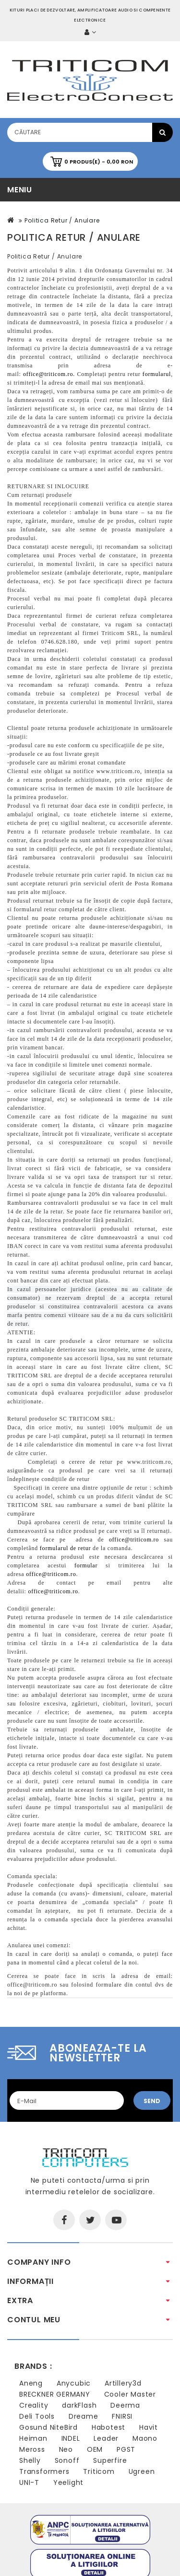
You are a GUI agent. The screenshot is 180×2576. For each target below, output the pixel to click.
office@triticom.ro (32, 1984)
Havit (148, 2427)
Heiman (33, 2438)
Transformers (44, 2471)
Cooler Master (130, 2394)
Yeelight (68, 2482)
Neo (66, 2449)
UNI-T (29, 2482)
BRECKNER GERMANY (54, 2394)
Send (152, 2101)
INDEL (70, 2438)
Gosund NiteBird (48, 2427)
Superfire (110, 2460)
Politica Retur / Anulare (61, 220)
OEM (95, 2449)
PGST (126, 2449)
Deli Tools (37, 2416)
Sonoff (67, 2460)
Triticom (98, 2471)
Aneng (31, 2383)
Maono (144, 2438)
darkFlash (79, 2405)
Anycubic (74, 2383)
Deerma (125, 2405)
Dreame (83, 2416)
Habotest (108, 2427)
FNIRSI (122, 2416)
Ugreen (142, 2471)
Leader (106, 2438)
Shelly (30, 2460)
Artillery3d (123, 2383)
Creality (33, 2405)
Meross (32, 2449)
